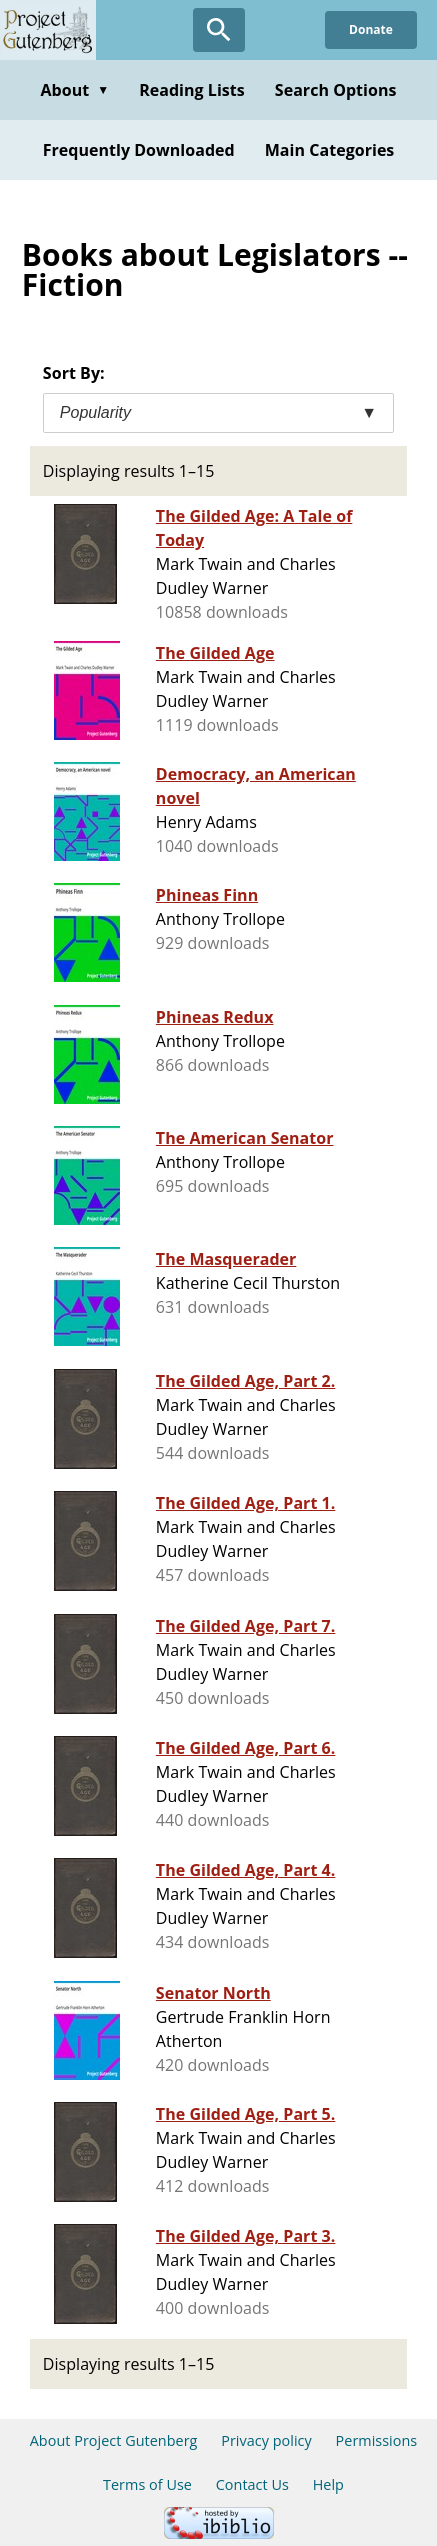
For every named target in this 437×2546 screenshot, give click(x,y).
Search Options (336, 90)
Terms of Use (147, 2484)
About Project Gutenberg (114, 2440)
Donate (371, 29)
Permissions (377, 2440)
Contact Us (252, 2484)
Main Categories (330, 150)
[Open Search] (219, 30)
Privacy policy (266, 2440)
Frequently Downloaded (139, 150)
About (74, 90)
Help (328, 2484)
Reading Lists (192, 90)
